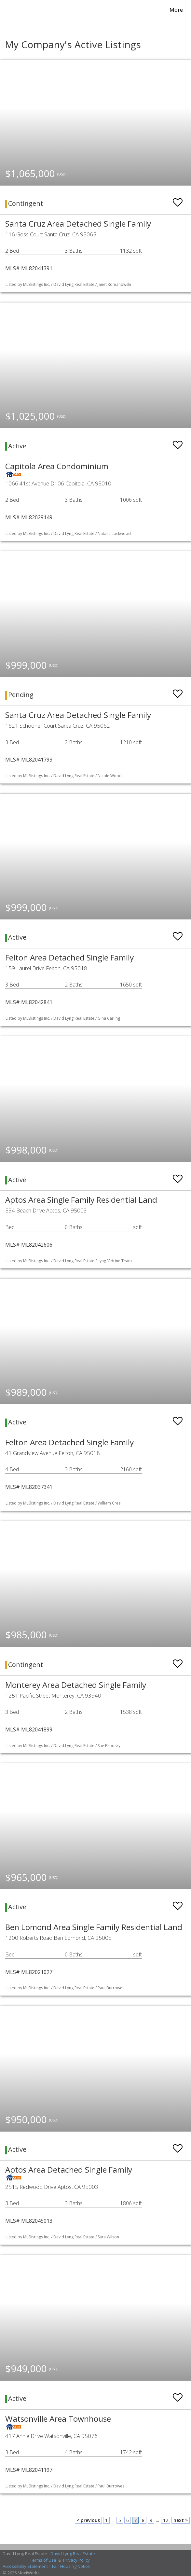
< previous (88, 2520)
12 (165, 2520)
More (176, 9)
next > (180, 2520)
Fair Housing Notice (71, 2566)
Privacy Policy (76, 2560)
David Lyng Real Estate (72, 2553)
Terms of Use (43, 2560)
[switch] (178, 199)
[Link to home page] (11, 10)
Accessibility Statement (25, 2566)
